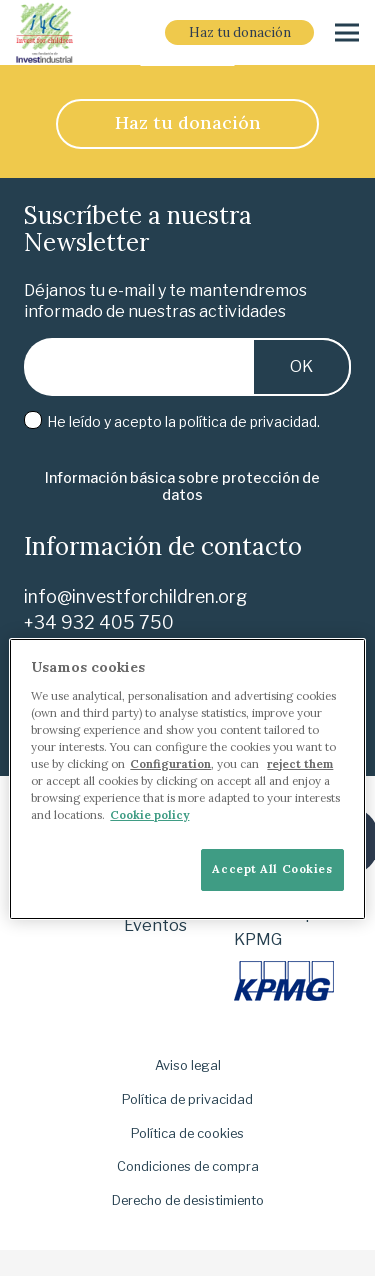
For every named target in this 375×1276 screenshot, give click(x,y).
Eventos (155, 925)
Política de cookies (187, 1133)
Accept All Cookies (272, 869)
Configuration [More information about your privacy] (170, 764)
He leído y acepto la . (172, 421)
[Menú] (347, 33)
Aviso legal (188, 1065)
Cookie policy (149, 815)
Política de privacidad (187, 1099)
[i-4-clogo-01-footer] (44, 33)
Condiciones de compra (188, 1166)
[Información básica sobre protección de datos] (182, 487)
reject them (300, 764)
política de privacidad (248, 421)
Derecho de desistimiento (188, 1200)
